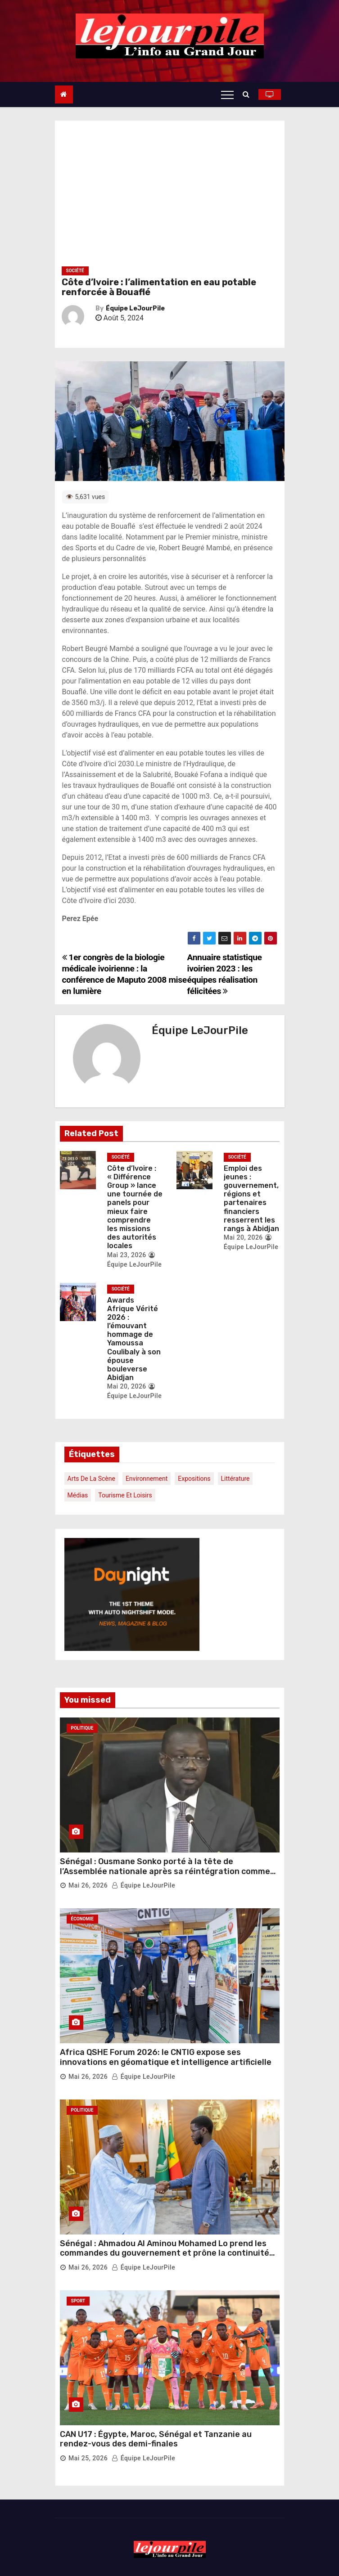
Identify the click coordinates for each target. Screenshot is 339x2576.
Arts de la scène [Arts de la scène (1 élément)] (91, 1478)
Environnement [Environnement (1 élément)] (146, 1478)
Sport (78, 2300)
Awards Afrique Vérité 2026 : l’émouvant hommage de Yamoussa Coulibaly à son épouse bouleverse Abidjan (134, 1339)
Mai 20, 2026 (243, 1237)
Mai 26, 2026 (88, 1885)
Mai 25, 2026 (88, 2458)
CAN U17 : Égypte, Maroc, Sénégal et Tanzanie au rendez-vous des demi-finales (156, 2439)
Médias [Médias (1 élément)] (78, 1495)
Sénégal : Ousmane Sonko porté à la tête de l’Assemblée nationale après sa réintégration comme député (165, 1871)
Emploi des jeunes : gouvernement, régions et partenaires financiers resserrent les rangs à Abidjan (251, 1198)
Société (75, 270)
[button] (248, 94)
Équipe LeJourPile (135, 308)
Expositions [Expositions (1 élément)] (194, 1478)
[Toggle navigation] (227, 94)
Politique (82, 1728)
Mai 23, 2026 (126, 1255)
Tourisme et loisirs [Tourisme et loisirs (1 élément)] (125, 1495)
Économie (82, 1918)
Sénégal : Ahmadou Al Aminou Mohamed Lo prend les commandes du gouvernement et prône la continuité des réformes (164, 2253)
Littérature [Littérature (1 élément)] (235, 1478)
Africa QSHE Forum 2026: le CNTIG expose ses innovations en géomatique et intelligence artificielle (165, 2057)
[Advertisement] (170, 197)
